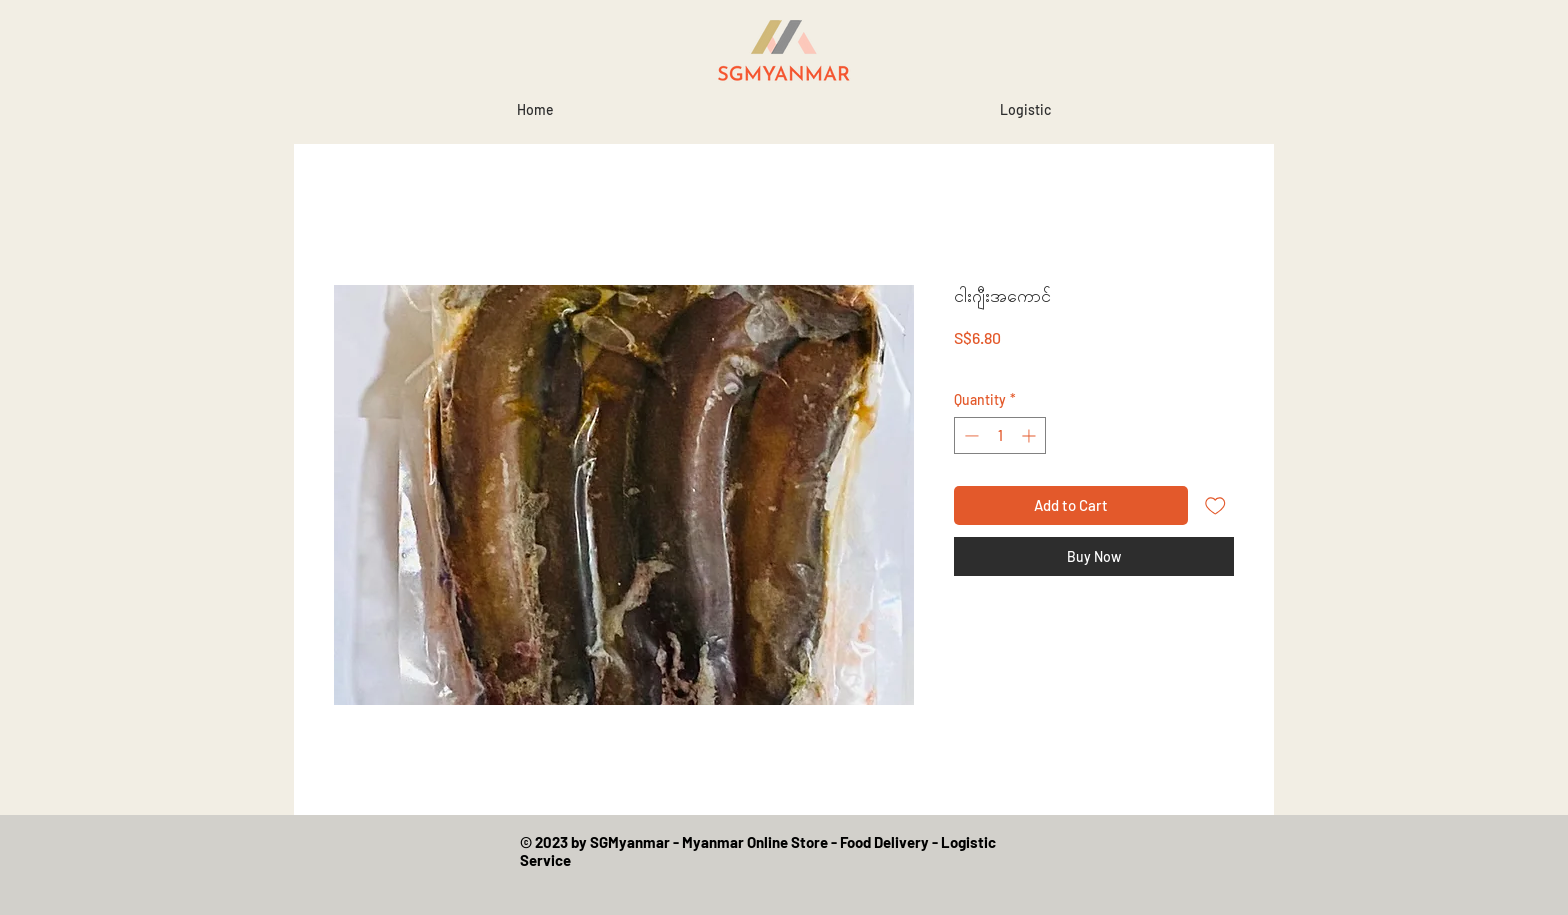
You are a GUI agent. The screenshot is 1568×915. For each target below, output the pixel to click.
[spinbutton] (1000, 435)
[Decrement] (969, 435)
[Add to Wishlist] (1215, 505)
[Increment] (1030, 435)
